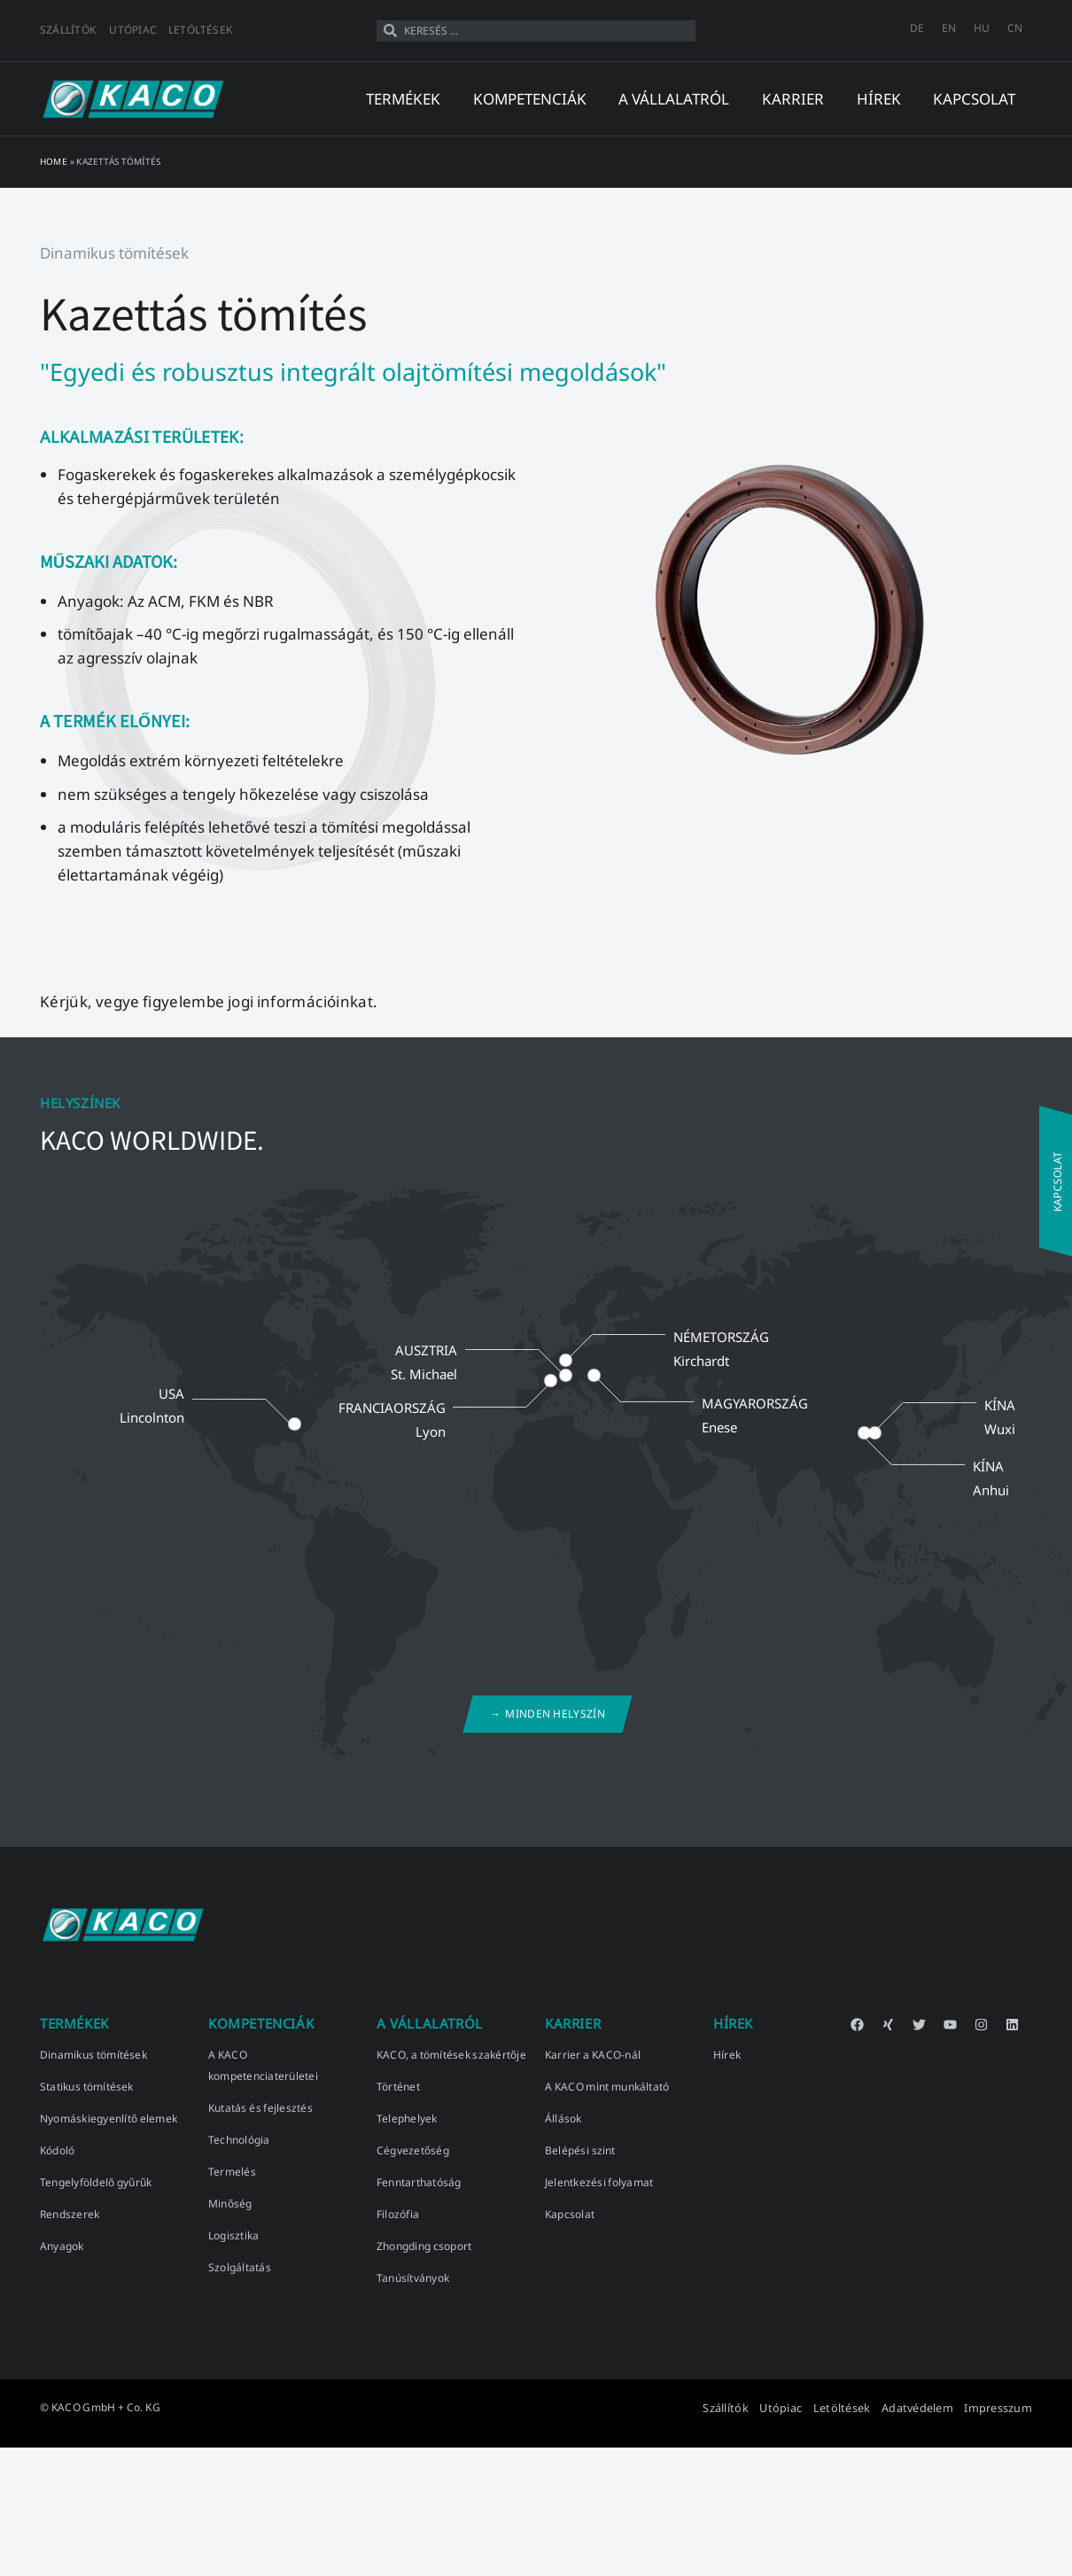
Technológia (239, 2139)
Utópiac (133, 29)
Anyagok (62, 2246)
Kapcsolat (569, 2214)
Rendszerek (69, 2214)
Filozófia (398, 2214)
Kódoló (57, 2150)
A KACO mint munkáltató (607, 2086)
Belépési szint (580, 2150)
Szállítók (68, 29)
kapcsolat (974, 99)
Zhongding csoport (424, 2246)
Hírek (727, 2054)
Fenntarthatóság (419, 2182)
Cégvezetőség (413, 2150)
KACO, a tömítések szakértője (451, 2054)
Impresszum (1000, 2407)
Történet (398, 2086)
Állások (563, 2118)
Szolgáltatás (239, 2267)
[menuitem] (917, 28)
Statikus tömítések (87, 2086)
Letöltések (200, 29)
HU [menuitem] (982, 27)
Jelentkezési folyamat (599, 2182)
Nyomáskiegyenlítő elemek (108, 2118)
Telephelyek (407, 2118)
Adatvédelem (923, 2407)
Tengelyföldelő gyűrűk (95, 2182)
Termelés (232, 2171)
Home (53, 161)
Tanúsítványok (413, 2277)
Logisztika (233, 2235)
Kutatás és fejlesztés (260, 2107)
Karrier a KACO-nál (593, 2054)
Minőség (230, 2203)
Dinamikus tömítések (93, 2054)
